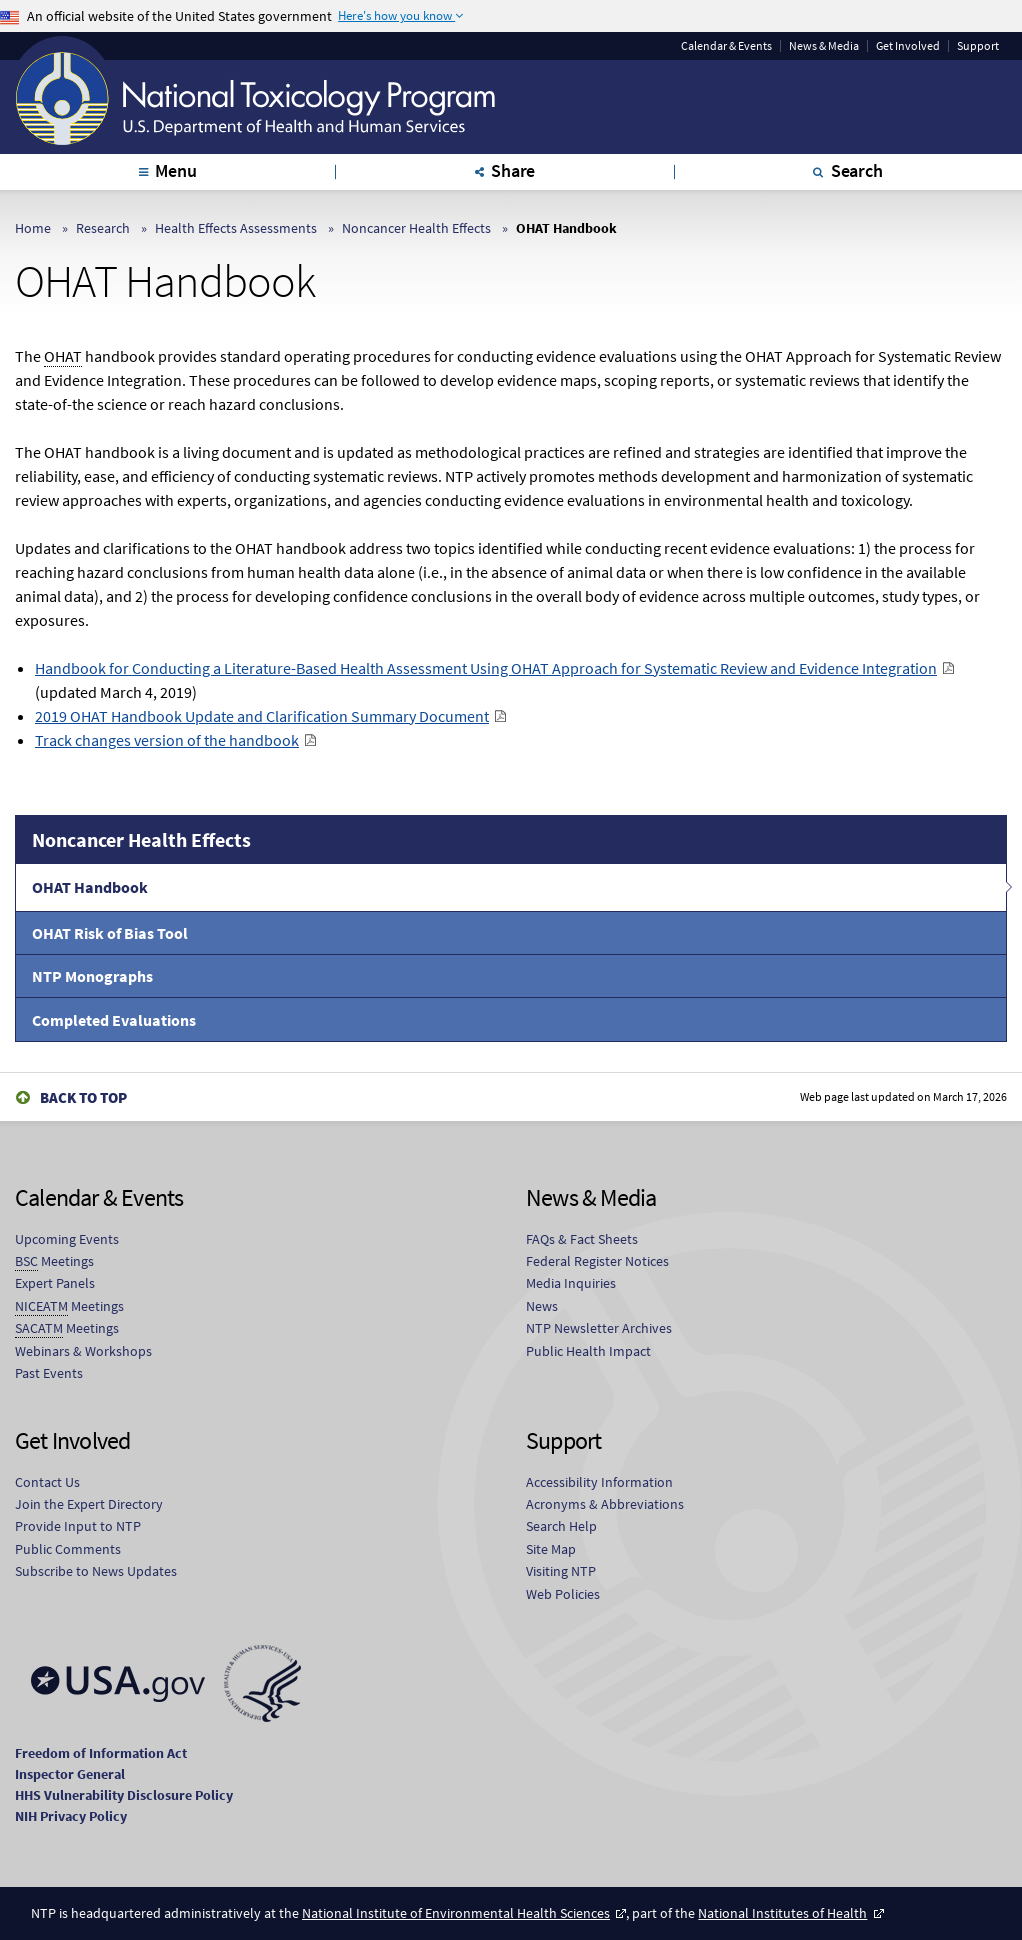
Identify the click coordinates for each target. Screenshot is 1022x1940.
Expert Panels (55, 1283)
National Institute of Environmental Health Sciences (456, 1913)
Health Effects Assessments (236, 228)
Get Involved (908, 46)
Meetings (54, 1261)
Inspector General (70, 1774)
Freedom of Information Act (101, 1753)
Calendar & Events (726, 46)
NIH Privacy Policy (71, 1816)
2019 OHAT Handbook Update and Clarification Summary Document (262, 716)
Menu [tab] (175, 170)
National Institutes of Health (782, 1913)
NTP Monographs (92, 976)
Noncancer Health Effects (416, 228)
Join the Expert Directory (89, 1504)
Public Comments (68, 1549)
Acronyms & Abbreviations (605, 1504)
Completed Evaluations (114, 1020)
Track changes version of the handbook (167, 740)
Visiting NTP (561, 1571)
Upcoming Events (67, 1239)
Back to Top (83, 1097)
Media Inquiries (571, 1283)
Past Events (49, 1373)
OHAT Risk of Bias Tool (110, 933)
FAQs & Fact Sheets (582, 1239)
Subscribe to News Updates (96, 1571)
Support (978, 46)
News (542, 1306)
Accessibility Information (599, 1482)
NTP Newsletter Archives (599, 1328)
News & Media (824, 46)
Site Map (551, 1549)
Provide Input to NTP (78, 1526)
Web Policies (563, 1594)
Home (33, 228)
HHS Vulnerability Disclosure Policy (124, 1795)
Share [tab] (513, 170)
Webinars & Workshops (83, 1351)
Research (103, 228)
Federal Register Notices (597, 1261)
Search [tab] (857, 170)
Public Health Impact (588, 1351)
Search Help (561, 1526)
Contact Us (47, 1482)
